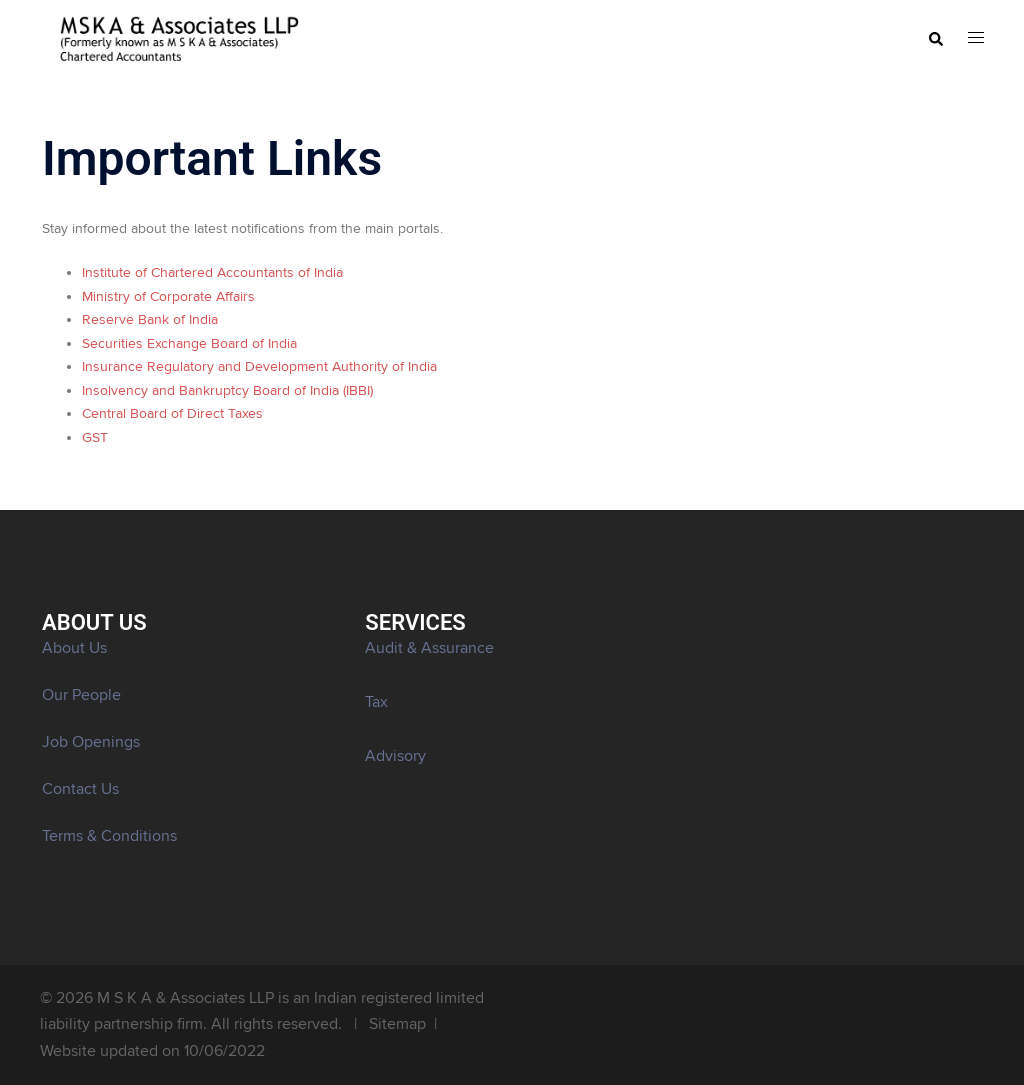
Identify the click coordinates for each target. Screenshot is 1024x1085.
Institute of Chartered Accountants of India (212, 273)
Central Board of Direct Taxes (172, 414)
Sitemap (397, 1024)
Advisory (395, 756)
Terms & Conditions (109, 836)
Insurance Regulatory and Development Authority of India (259, 367)
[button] (935, 40)
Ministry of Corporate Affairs (168, 297)
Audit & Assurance (429, 648)
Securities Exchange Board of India (189, 344)
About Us (74, 648)
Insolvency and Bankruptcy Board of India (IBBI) (227, 391)
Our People (81, 695)
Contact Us (80, 789)
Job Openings (91, 742)
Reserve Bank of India (150, 320)
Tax (376, 702)
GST (95, 438)
